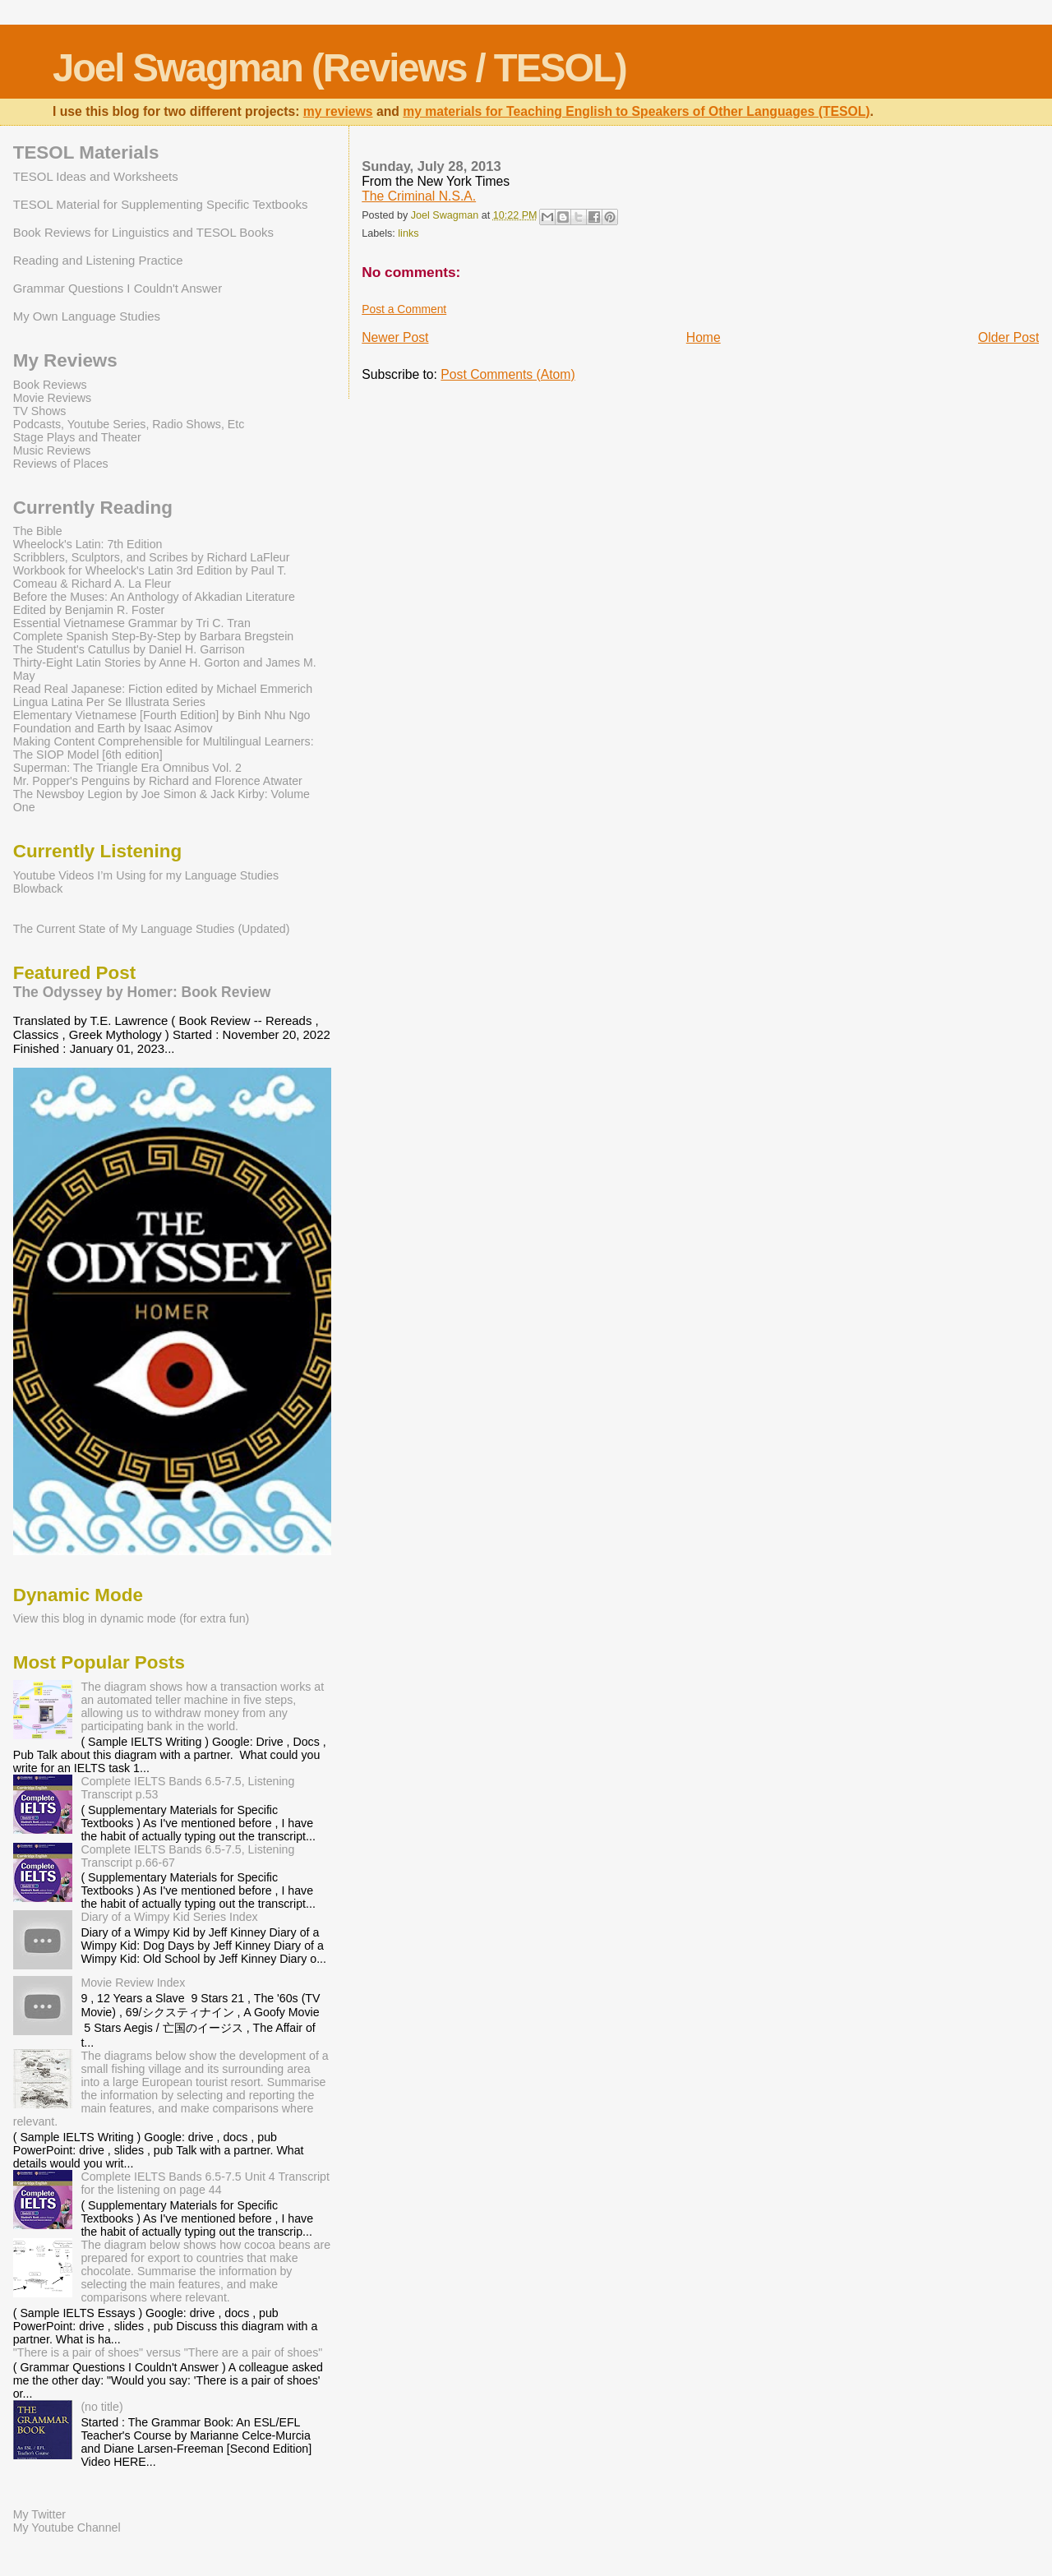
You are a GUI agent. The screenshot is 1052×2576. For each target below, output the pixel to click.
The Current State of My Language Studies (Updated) (151, 928)
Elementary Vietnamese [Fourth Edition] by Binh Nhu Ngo (162, 715)
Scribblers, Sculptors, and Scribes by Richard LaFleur (151, 557)
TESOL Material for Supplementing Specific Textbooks (160, 204)
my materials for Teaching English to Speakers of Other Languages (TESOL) (636, 111)
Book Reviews (50, 384)
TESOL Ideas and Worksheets (95, 176)
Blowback (38, 888)
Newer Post (395, 337)
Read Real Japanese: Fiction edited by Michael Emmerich (162, 688)
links (408, 233)
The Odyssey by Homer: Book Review (142, 992)
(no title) (101, 2406)
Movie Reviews (52, 397)
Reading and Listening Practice (98, 260)
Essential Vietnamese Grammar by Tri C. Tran (132, 623)
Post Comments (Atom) (507, 374)
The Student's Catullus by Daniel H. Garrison (129, 649)
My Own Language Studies (86, 316)
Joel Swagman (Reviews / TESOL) (339, 68)
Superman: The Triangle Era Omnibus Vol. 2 (127, 767)
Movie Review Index (133, 1982)
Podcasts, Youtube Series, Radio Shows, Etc (129, 424)
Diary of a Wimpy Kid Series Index (169, 1916)
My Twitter (39, 2514)
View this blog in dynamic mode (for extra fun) (131, 1618)
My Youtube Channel (67, 2527)
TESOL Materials (86, 152)
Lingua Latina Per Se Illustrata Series (109, 702)
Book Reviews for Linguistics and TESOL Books (143, 232)
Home (703, 337)
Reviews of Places (60, 463)
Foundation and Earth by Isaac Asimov (113, 728)
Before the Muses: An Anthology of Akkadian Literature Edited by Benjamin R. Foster (154, 603)
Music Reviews (52, 450)
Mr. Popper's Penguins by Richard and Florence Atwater (157, 780)
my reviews (338, 111)
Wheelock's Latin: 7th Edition (88, 544)
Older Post (1008, 337)
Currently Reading (93, 507)
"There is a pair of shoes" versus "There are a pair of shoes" (168, 2352)
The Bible (37, 531)
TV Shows (40, 411)
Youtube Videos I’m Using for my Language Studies (146, 875)
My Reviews (65, 360)
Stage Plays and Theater (77, 437)
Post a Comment (404, 309)
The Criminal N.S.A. (419, 196)
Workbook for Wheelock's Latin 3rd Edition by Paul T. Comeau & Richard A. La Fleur (150, 577)
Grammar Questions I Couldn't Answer (117, 288)
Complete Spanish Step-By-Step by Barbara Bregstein (153, 636)
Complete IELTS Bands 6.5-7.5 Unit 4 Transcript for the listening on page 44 (205, 2183)
